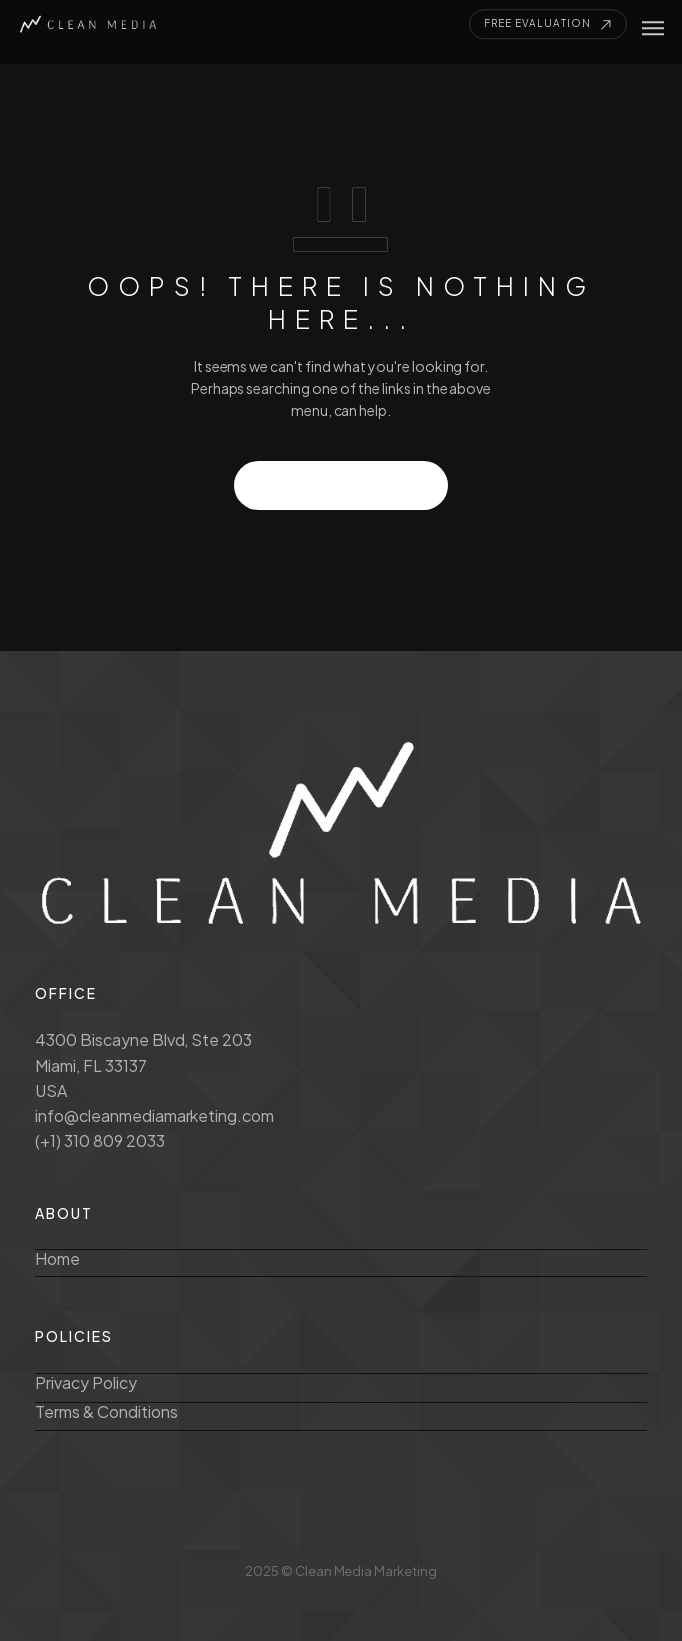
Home (57, 1258)
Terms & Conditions (106, 1411)
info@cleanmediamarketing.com (154, 1115)
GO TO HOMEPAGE (341, 485)
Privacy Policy (86, 1382)
